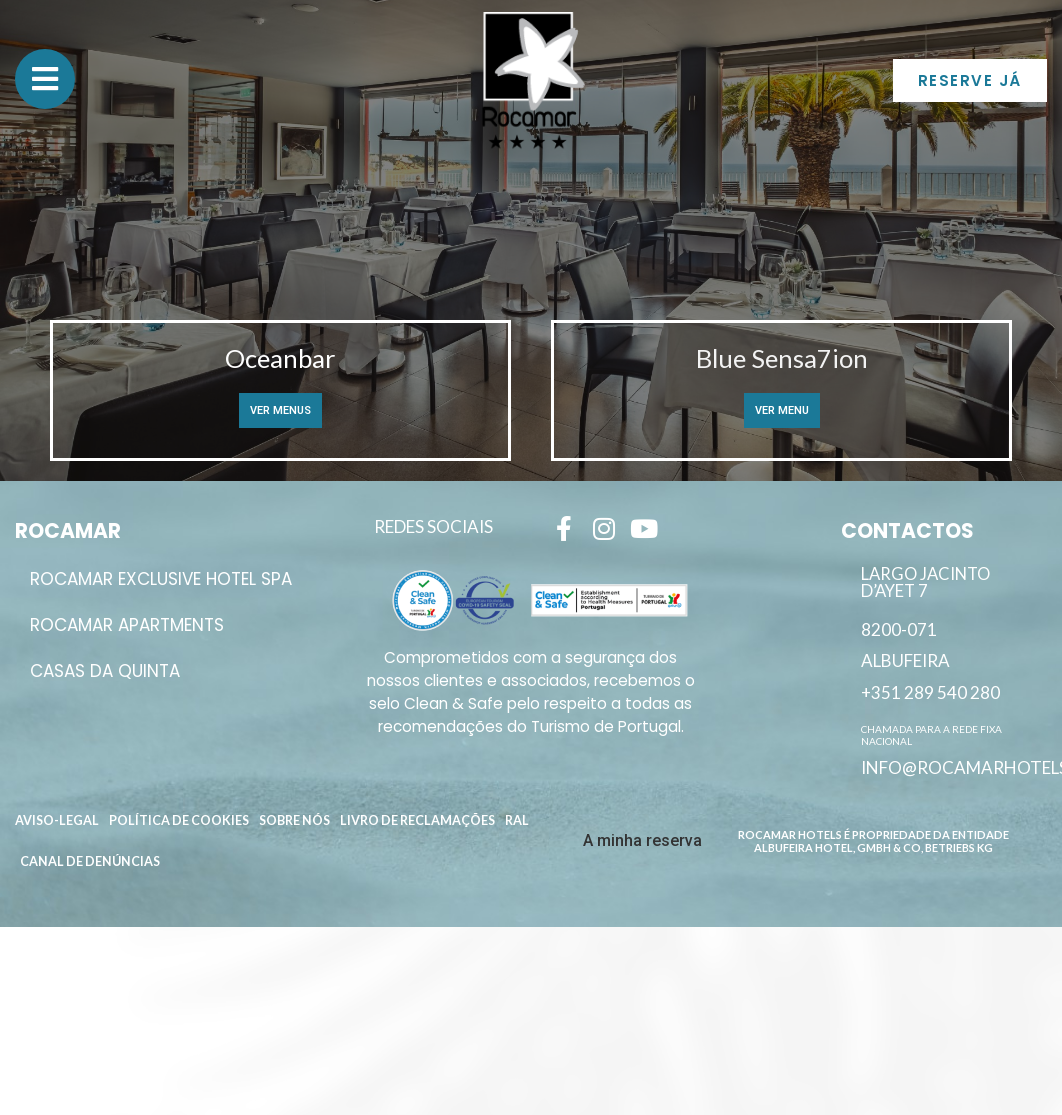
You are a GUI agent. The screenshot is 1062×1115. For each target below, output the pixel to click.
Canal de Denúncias (90, 861)
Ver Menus (280, 410)
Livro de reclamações (417, 820)
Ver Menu (782, 410)
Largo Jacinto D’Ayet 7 (925, 582)
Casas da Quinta (105, 671)
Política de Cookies (179, 820)
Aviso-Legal (57, 820)
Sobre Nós (294, 820)
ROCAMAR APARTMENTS (127, 625)
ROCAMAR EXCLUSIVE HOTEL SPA (161, 579)
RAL (517, 820)
